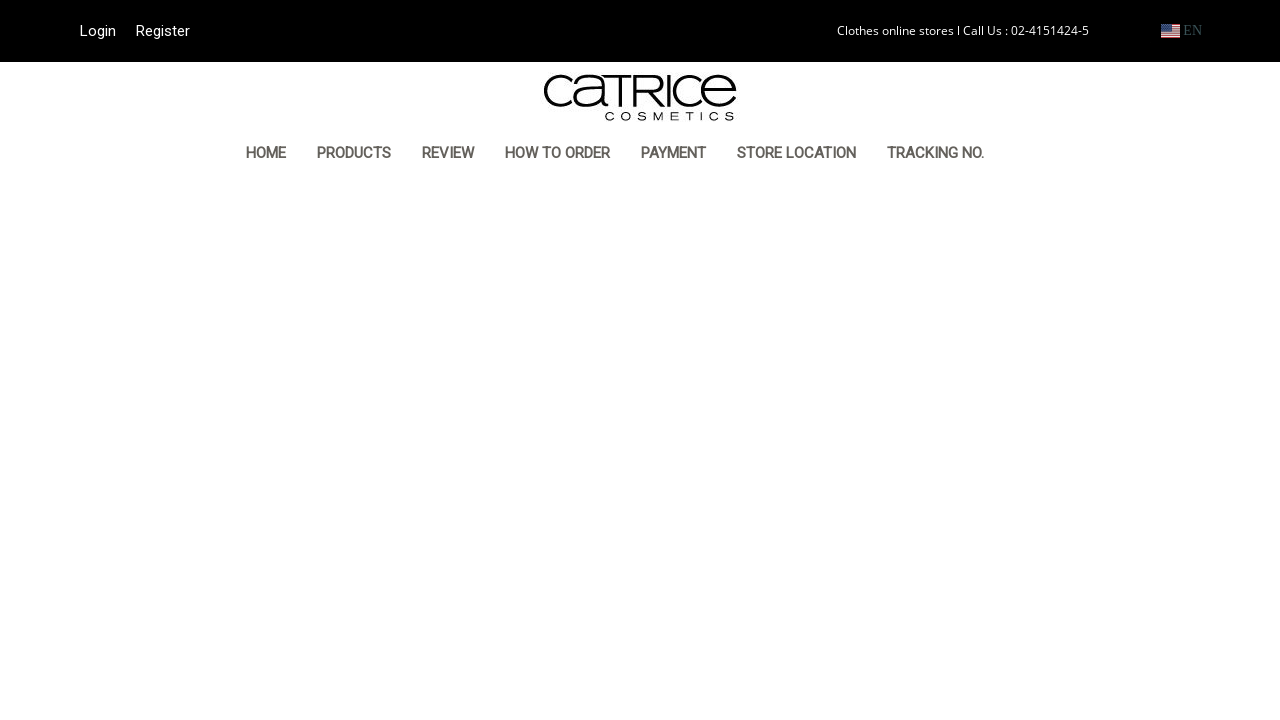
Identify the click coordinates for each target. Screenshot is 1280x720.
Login (98, 31)
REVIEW (448, 153)
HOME (266, 153)
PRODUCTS (354, 153)
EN (1181, 30)
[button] (1030, 155)
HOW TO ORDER (557, 153)
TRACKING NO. (935, 153)
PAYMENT (673, 153)
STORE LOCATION (796, 153)
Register (163, 31)
